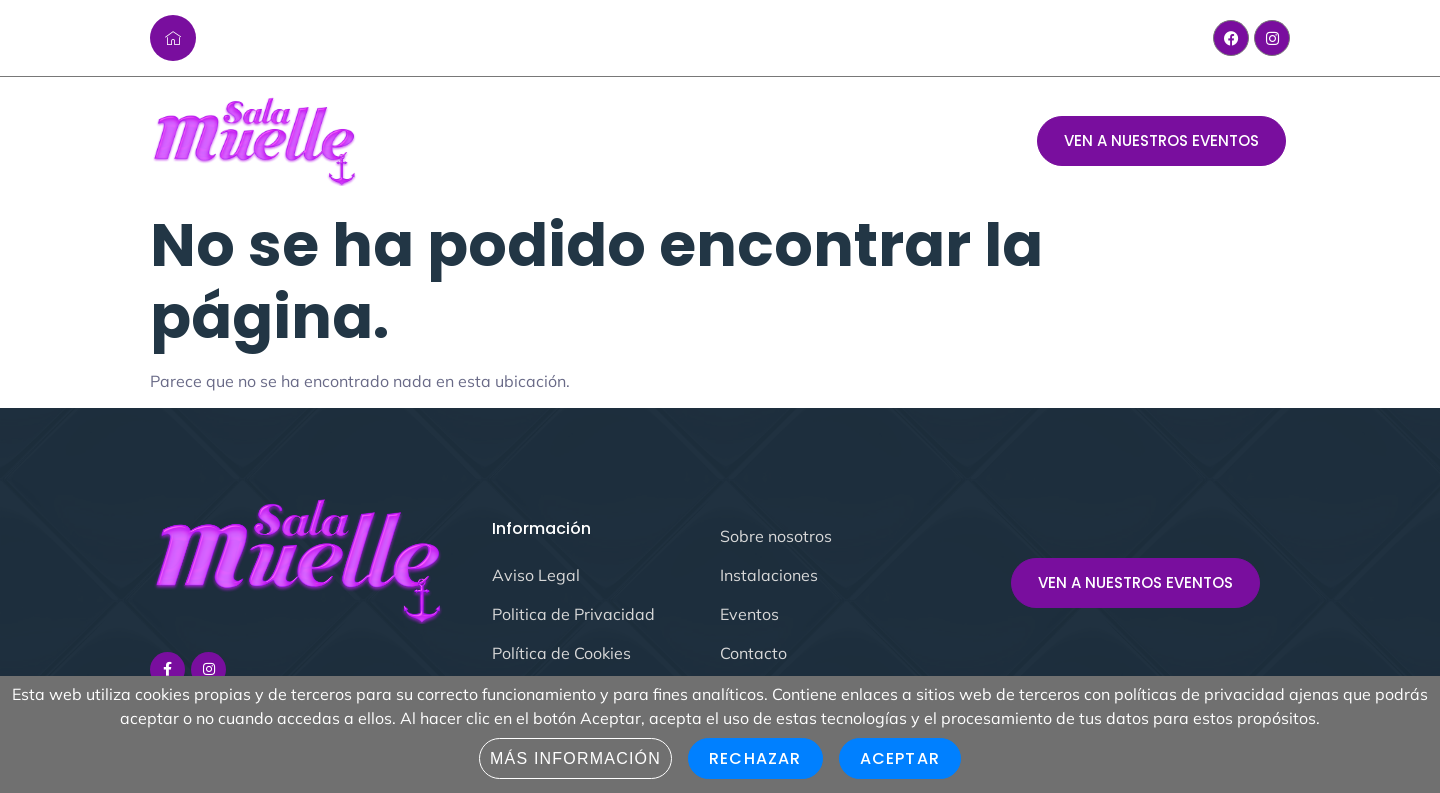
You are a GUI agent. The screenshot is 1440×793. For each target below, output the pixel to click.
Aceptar (900, 758)
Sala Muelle (497, 141)
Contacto (900, 141)
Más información (575, 758)
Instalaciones (777, 141)
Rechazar (755, 758)
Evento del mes (632, 141)
